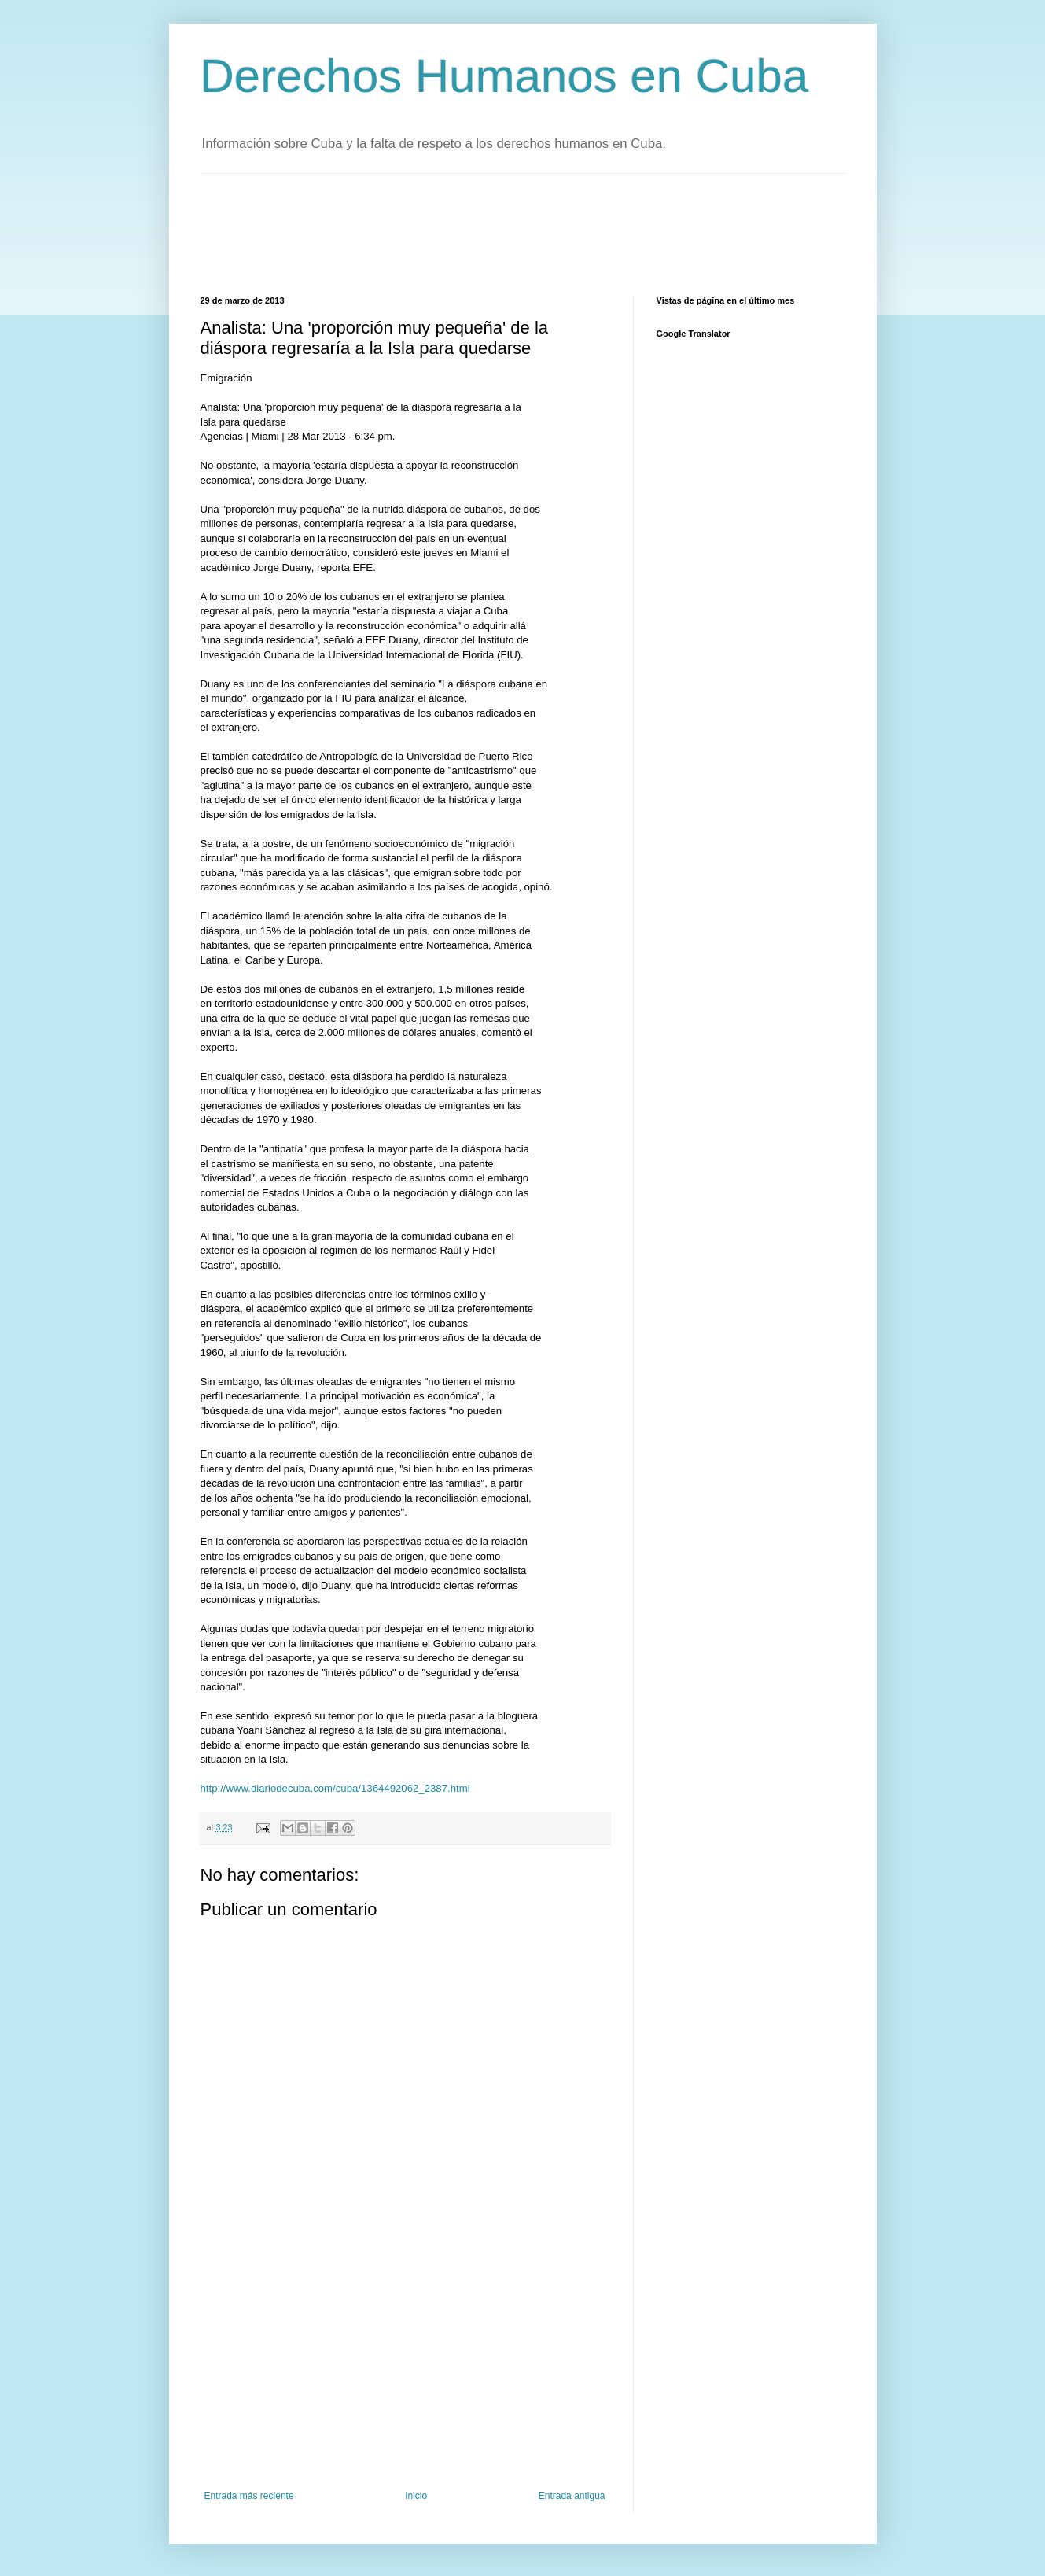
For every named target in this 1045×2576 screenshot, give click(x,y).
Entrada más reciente (249, 2495)
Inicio (416, 2495)
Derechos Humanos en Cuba (505, 76)
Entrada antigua (572, 2495)
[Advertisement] (487, 232)
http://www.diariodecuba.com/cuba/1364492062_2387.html (335, 1788)
